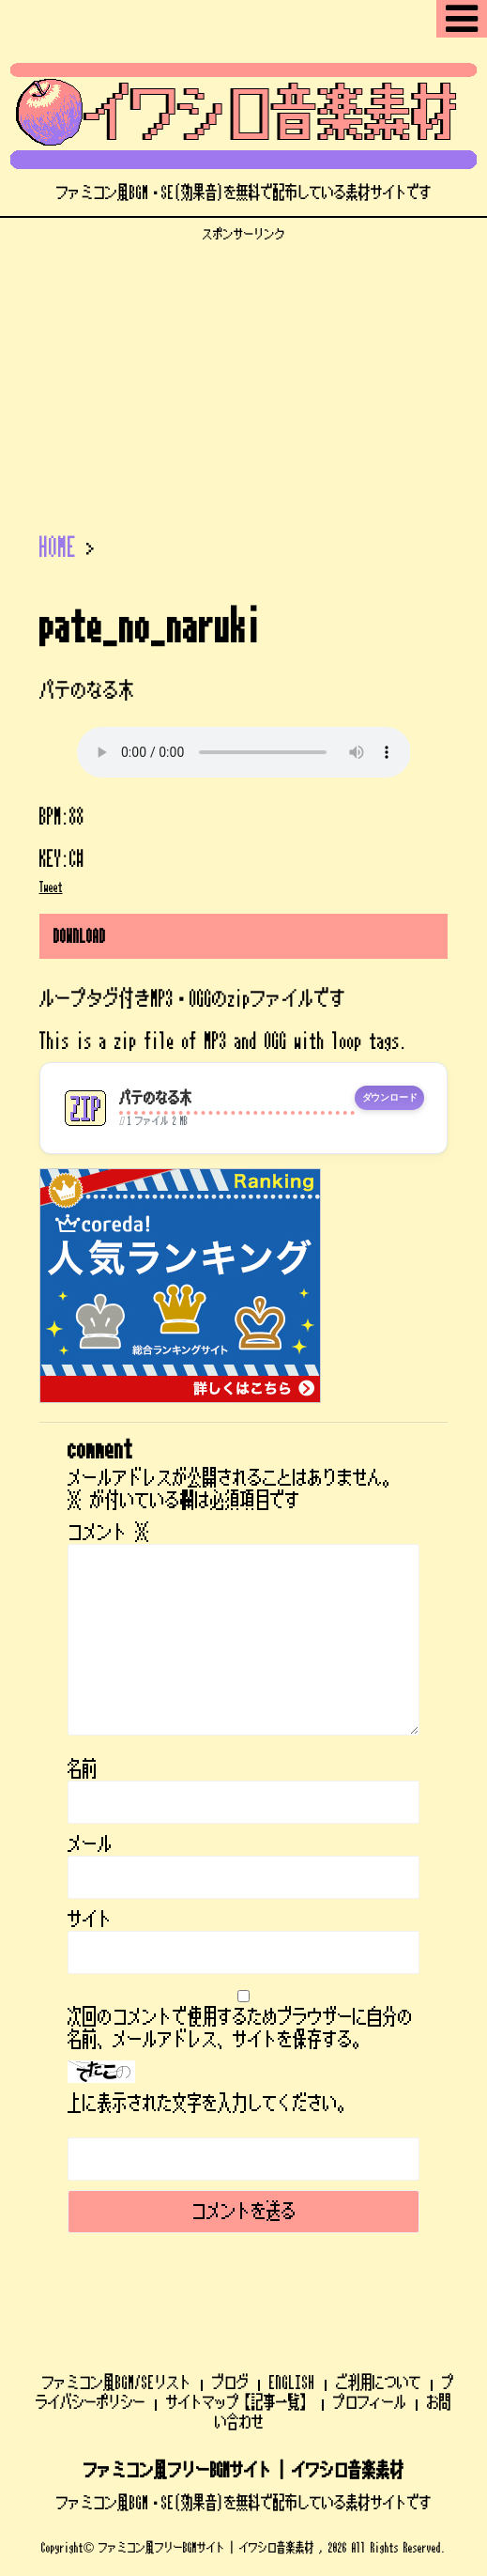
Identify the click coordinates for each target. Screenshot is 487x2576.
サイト (90, 1919)
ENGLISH (292, 2382)
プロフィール (369, 2402)
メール (90, 1844)
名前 (83, 1769)
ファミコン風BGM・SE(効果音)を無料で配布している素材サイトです (244, 2502)
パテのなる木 (155, 1098)
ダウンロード (390, 1097)
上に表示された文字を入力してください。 (210, 2103)
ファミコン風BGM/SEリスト (116, 2382)
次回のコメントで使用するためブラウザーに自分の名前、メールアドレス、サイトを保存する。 (240, 2028)
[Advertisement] (243, 373)
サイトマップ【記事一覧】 (239, 2402)
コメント (109, 1532)
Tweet (51, 887)
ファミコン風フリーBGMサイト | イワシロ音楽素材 (244, 2470)
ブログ (230, 2382)
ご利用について (378, 2382)
